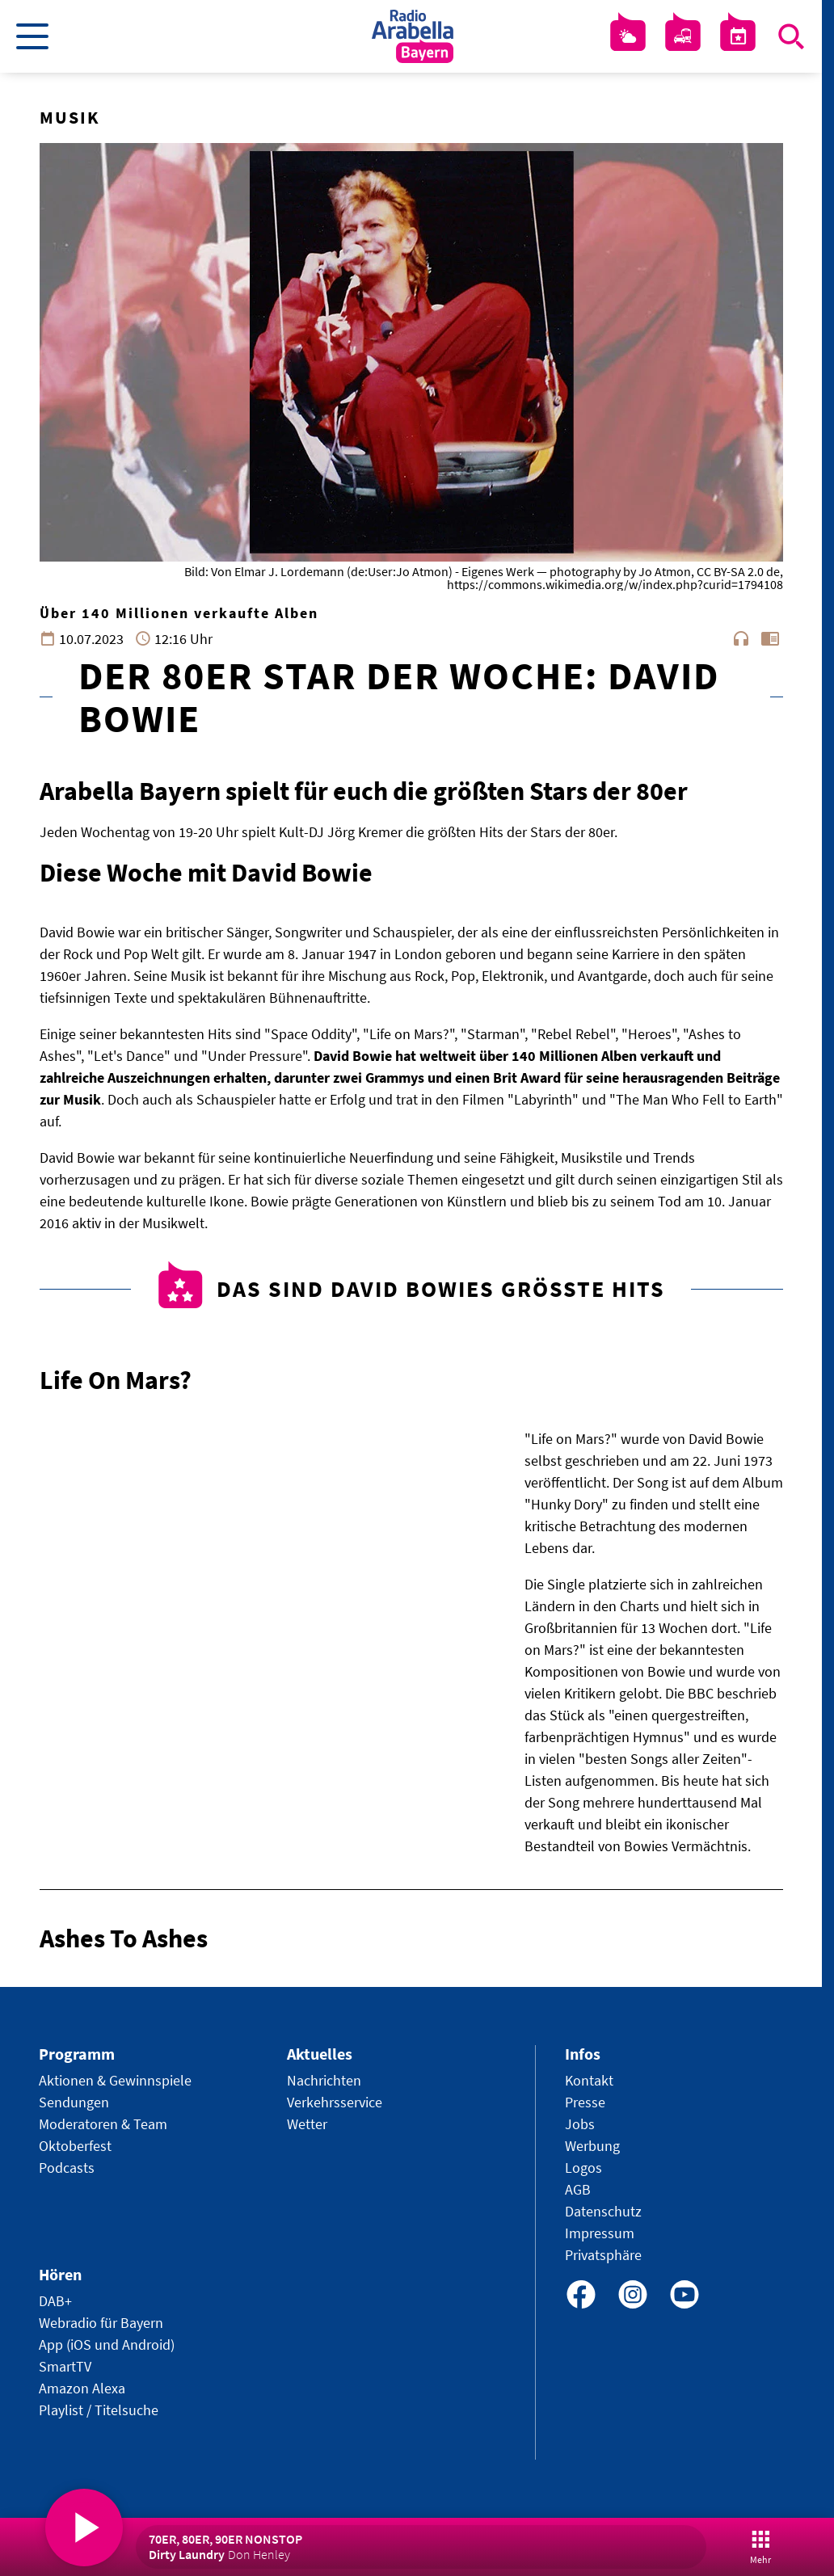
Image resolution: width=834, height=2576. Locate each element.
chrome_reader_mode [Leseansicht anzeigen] (770, 638)
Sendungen (74, 2102)
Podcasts (67, 2167)
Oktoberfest (75, 2145)
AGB (578, 2189)
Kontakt (589, 2080)
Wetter (307, 2124)
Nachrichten (324, 2080)
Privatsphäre (603, 2255)
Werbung (592, 2145)
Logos (583, 2167)
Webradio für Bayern (101, 2322)
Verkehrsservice (334, 2102)
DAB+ (55, 2301)
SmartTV (65, 2366)
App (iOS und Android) (107, 2344)
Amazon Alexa (82, 2388)
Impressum (599, 2233)
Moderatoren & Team (103, 2124)
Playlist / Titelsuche (98, 2410)
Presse (585, 2102)
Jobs (580, 2124)
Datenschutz (603, 2211)
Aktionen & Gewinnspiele (115, 2080)
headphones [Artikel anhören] (741, 638)
